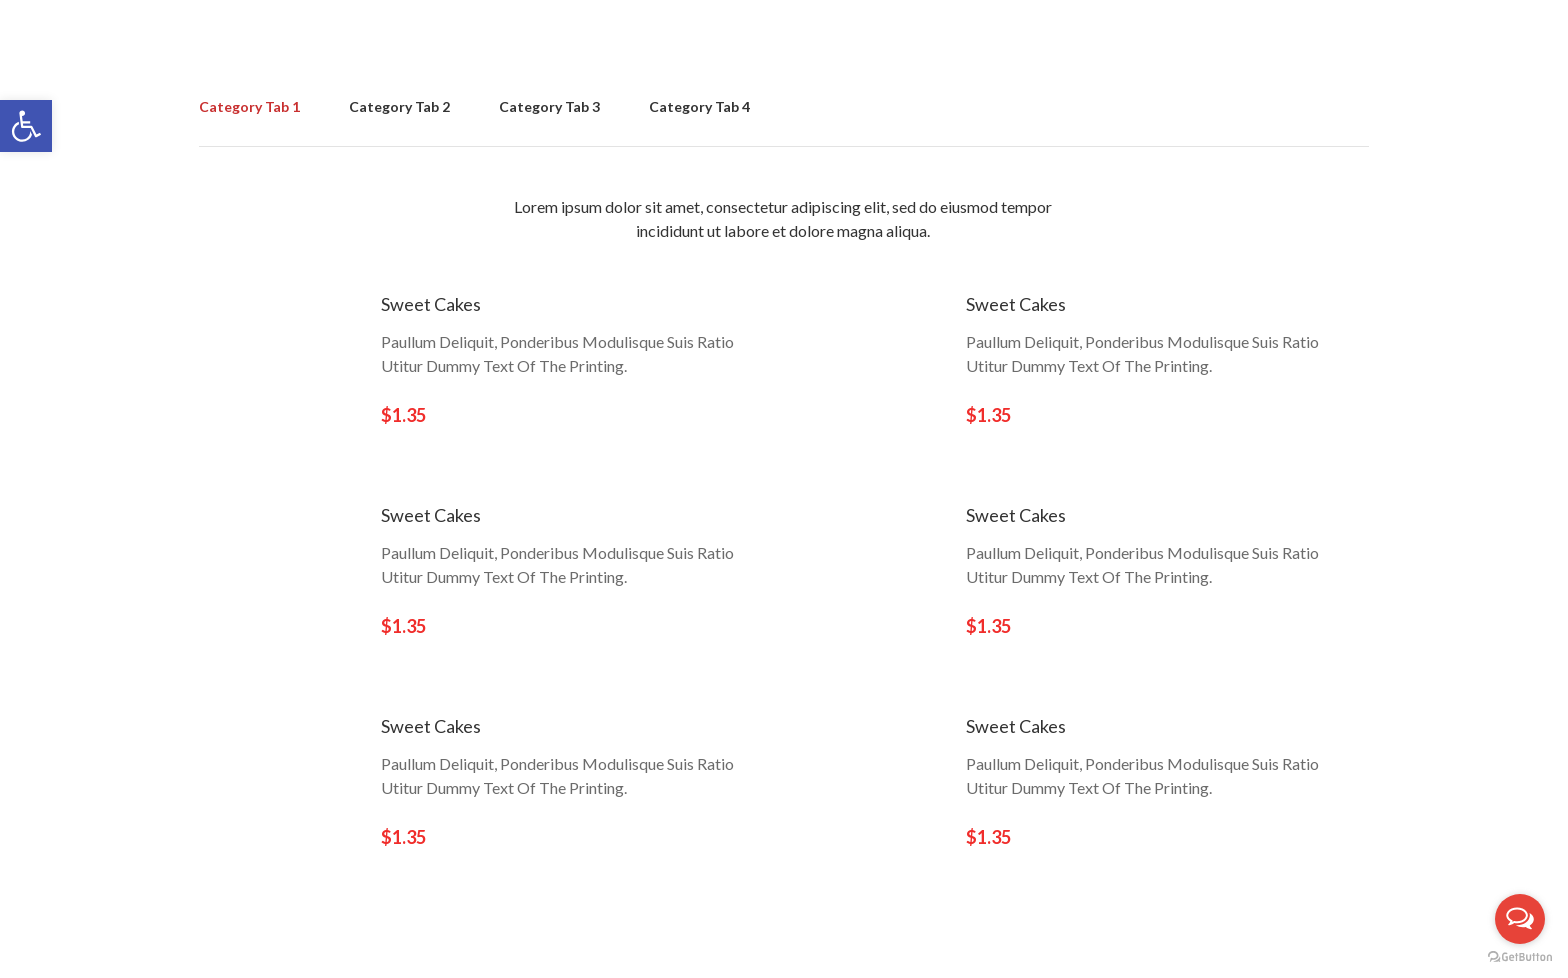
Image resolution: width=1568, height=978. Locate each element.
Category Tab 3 (549, 106)
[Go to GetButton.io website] (1520, 957)
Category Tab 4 (699, 106)
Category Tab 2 (399, 106)
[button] (26, 126)
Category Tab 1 (249, 106)
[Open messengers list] (1520, 919)
